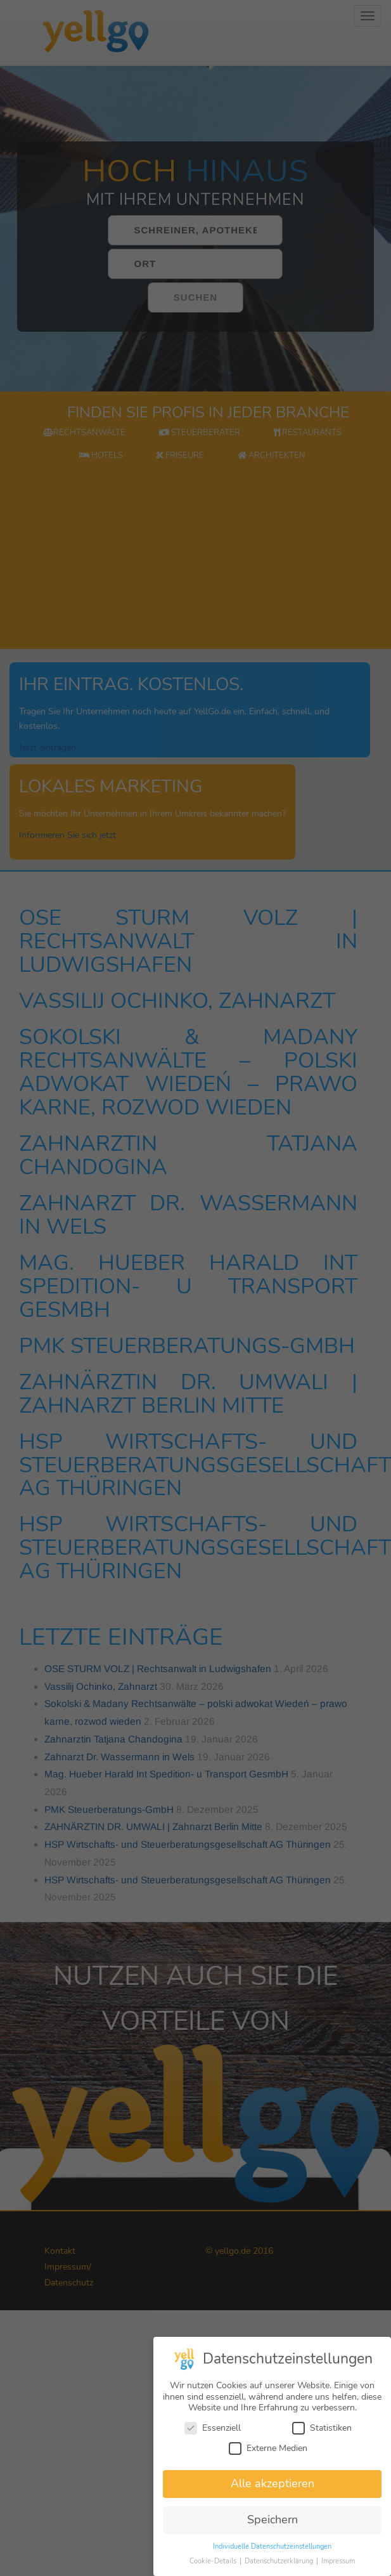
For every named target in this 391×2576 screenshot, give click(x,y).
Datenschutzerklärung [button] (280, 2564)
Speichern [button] (272, 2522)
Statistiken (322, 2431)
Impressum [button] (338, 2564)
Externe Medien (268, 2451)
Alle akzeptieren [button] (272, 2486)
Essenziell (212, 2431)
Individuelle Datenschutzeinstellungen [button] (272, 2549)
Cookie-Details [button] (213, 2564)
